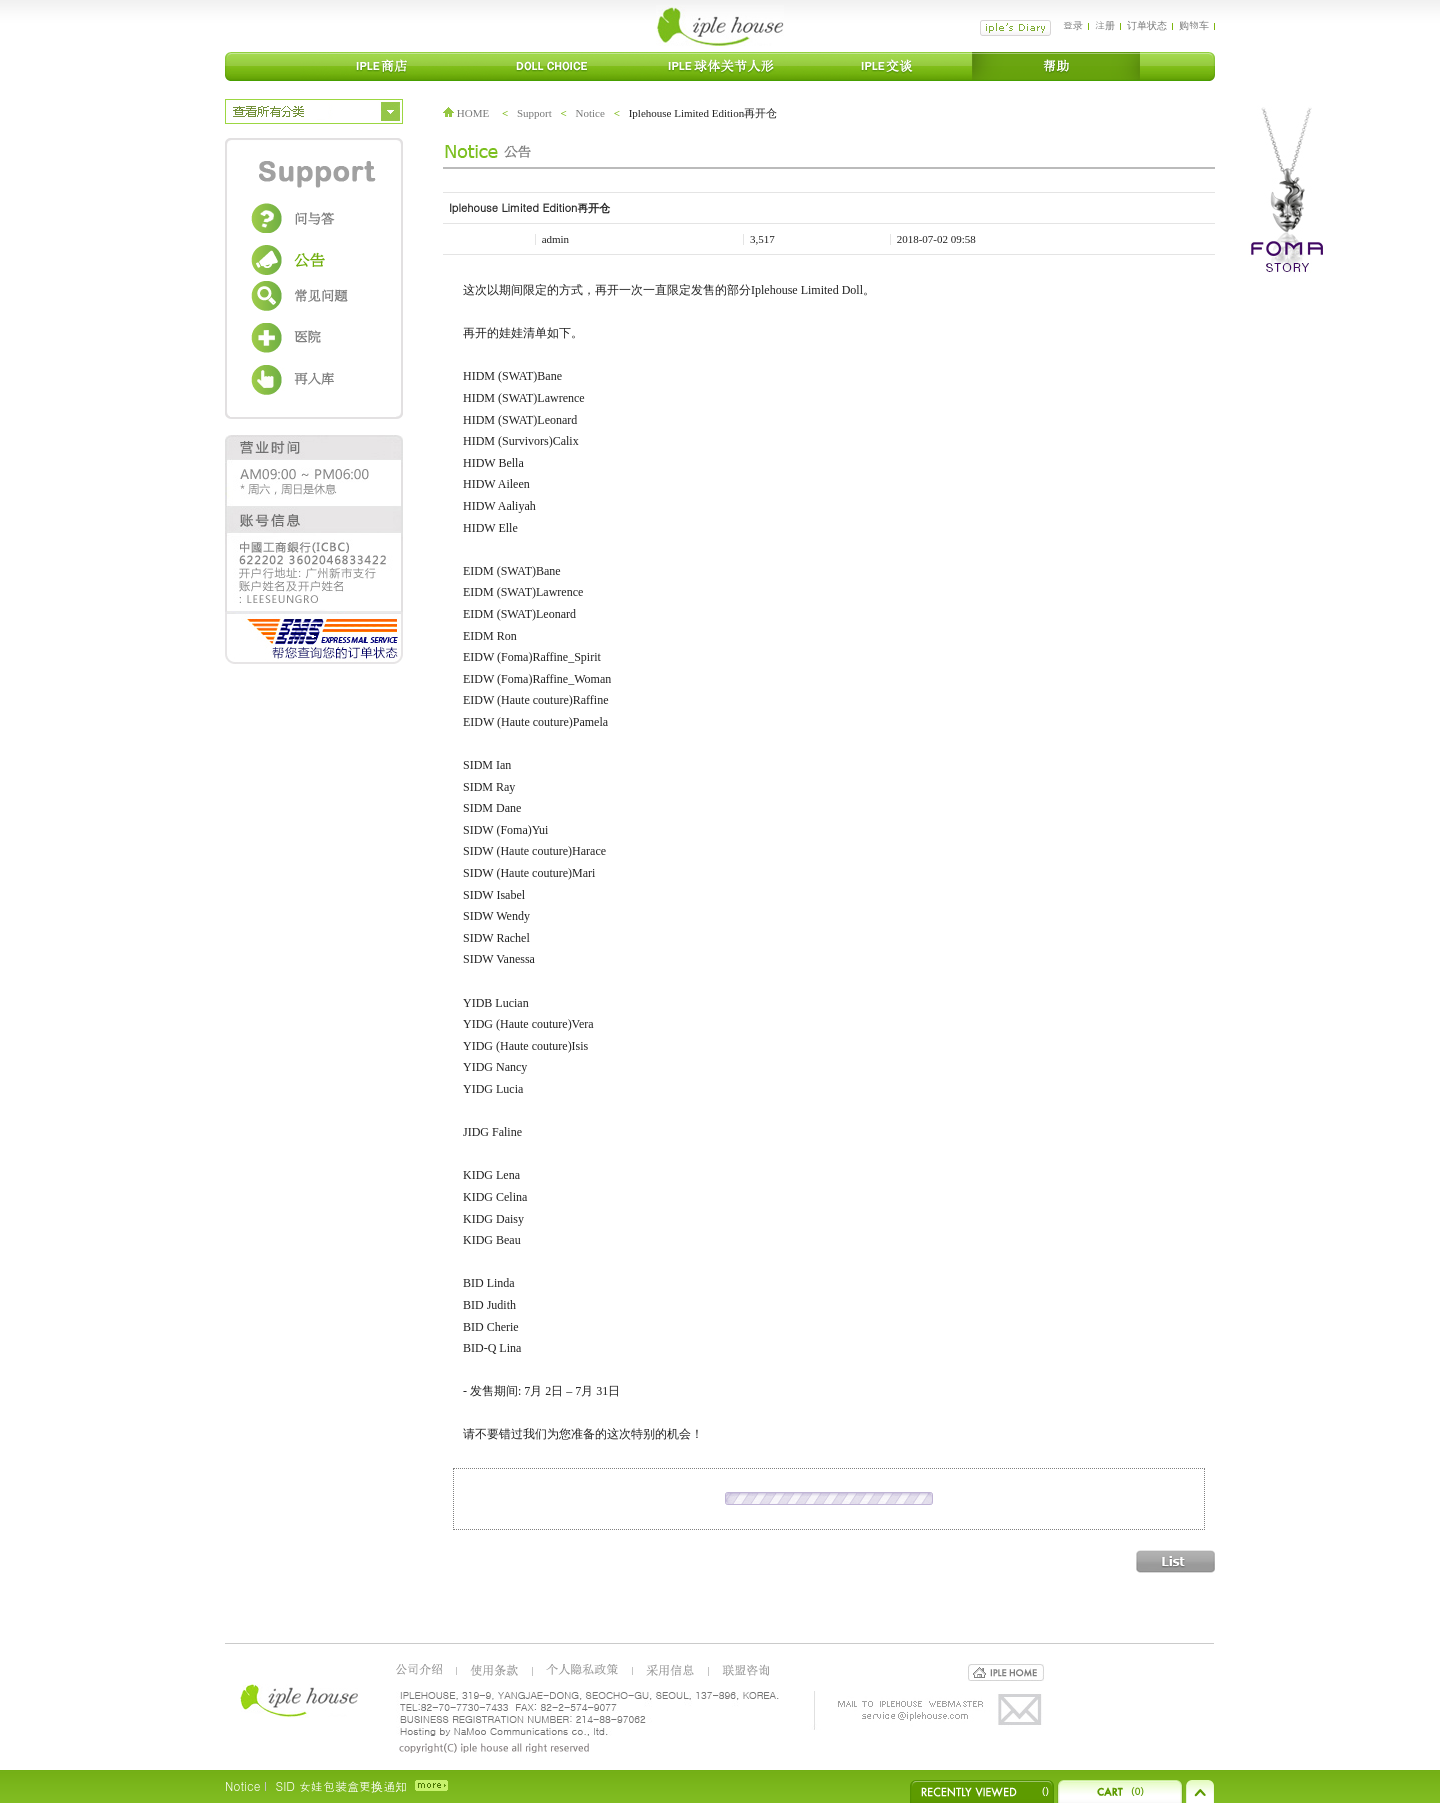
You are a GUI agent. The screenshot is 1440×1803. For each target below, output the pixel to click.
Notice (590, 113)
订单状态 (1147, 25)
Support (534, 113)
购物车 (1194, 25)
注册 (1105, 25)
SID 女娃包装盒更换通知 (340, 1785)
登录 (1073, 25)
